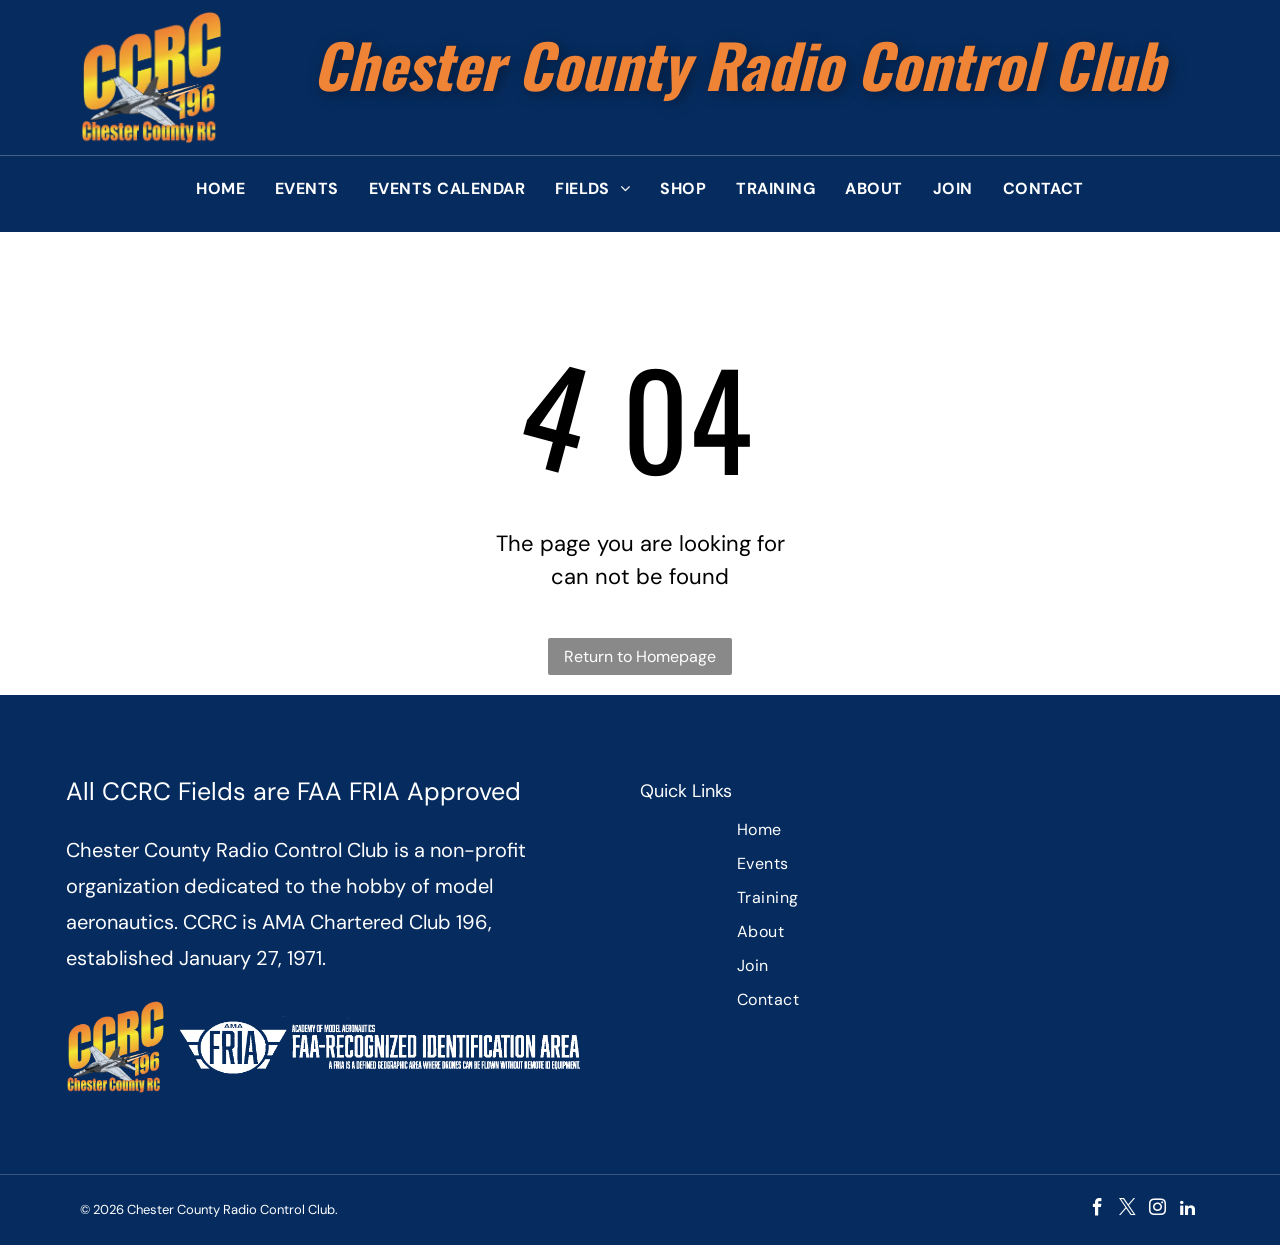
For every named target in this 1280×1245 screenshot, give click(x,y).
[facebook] (1097, 1210)
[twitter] (1127, 1210)
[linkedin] (1187, 1210)
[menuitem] (220, 189)
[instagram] (1157, 1210)
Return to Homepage (640, 656)
